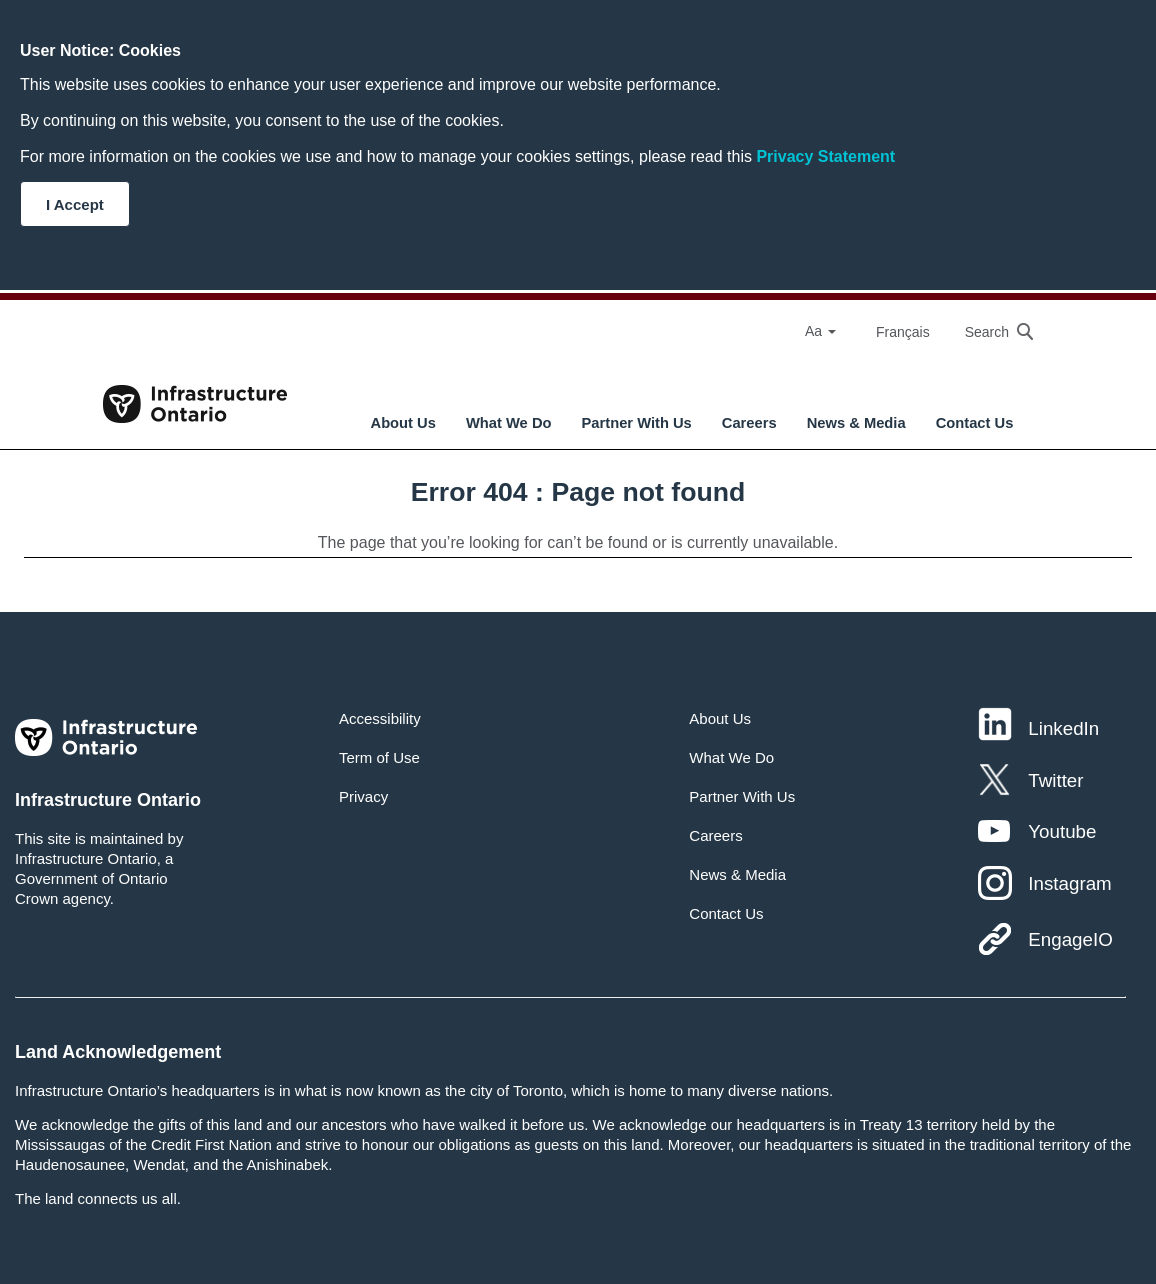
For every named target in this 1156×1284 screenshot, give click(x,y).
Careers (749, 423)
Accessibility (380, 718)
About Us (403, 423)
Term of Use (379, 757)
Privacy (363, 796)
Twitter (1055, 780)
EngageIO (1070, 939)
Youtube (1062, 831)
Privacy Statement (825, 156)
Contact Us (975, 423)
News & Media (856, 423)
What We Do (509, 423)
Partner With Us (637, 423)
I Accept (75, 204)
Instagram (1069, 883)
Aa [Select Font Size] (820, 331)
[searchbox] (989, 331)
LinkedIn (1063, 728)
